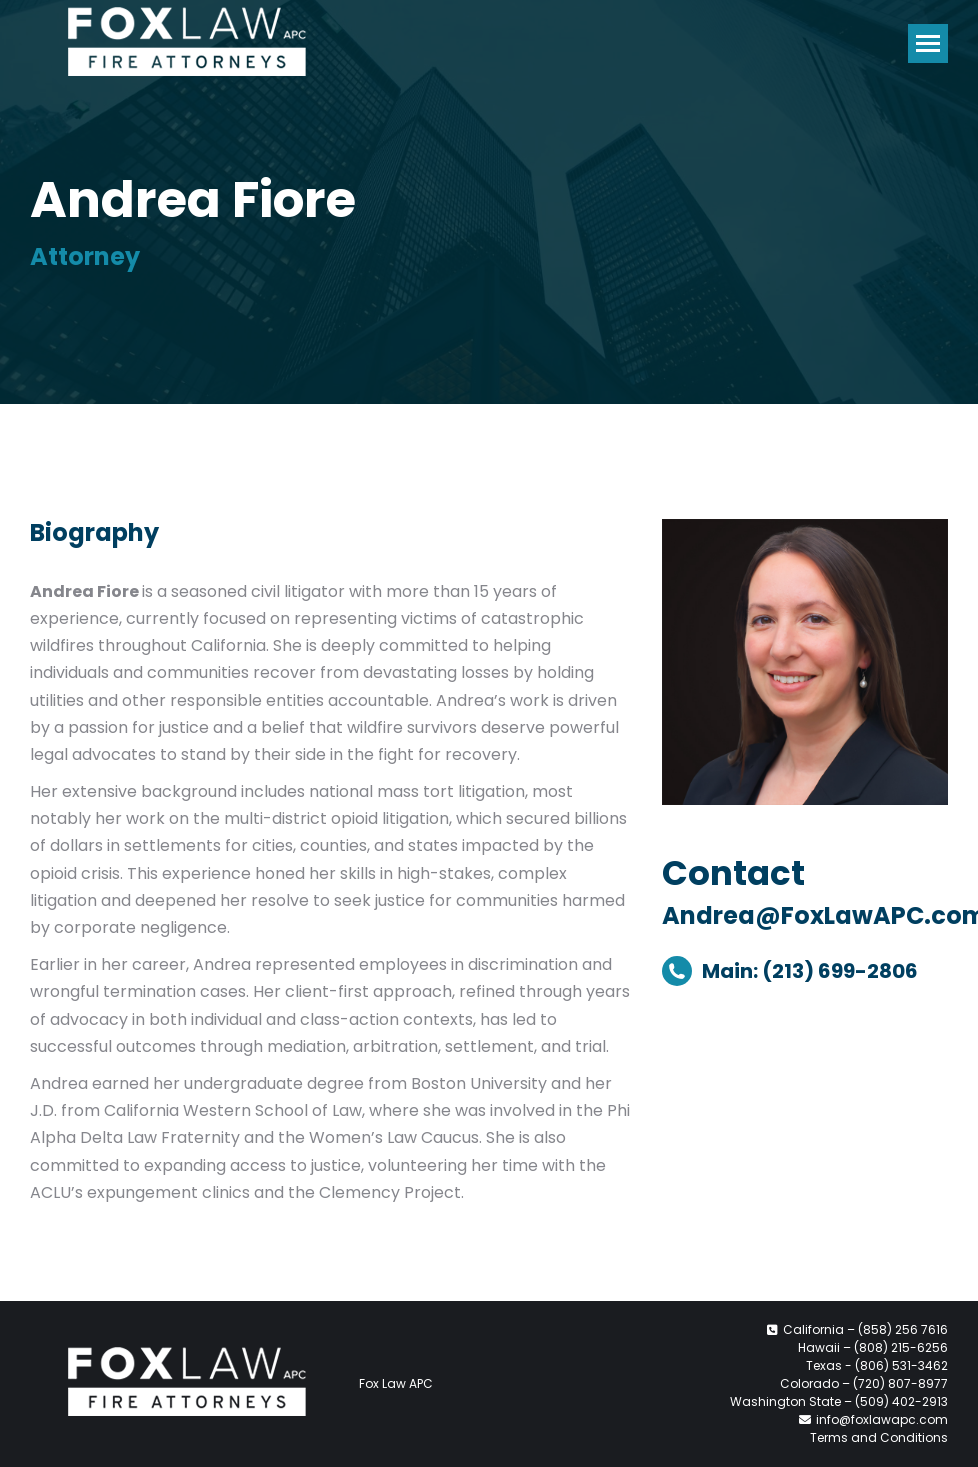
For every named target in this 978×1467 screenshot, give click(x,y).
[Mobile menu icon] (928, 43)
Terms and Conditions (879, 1437)
